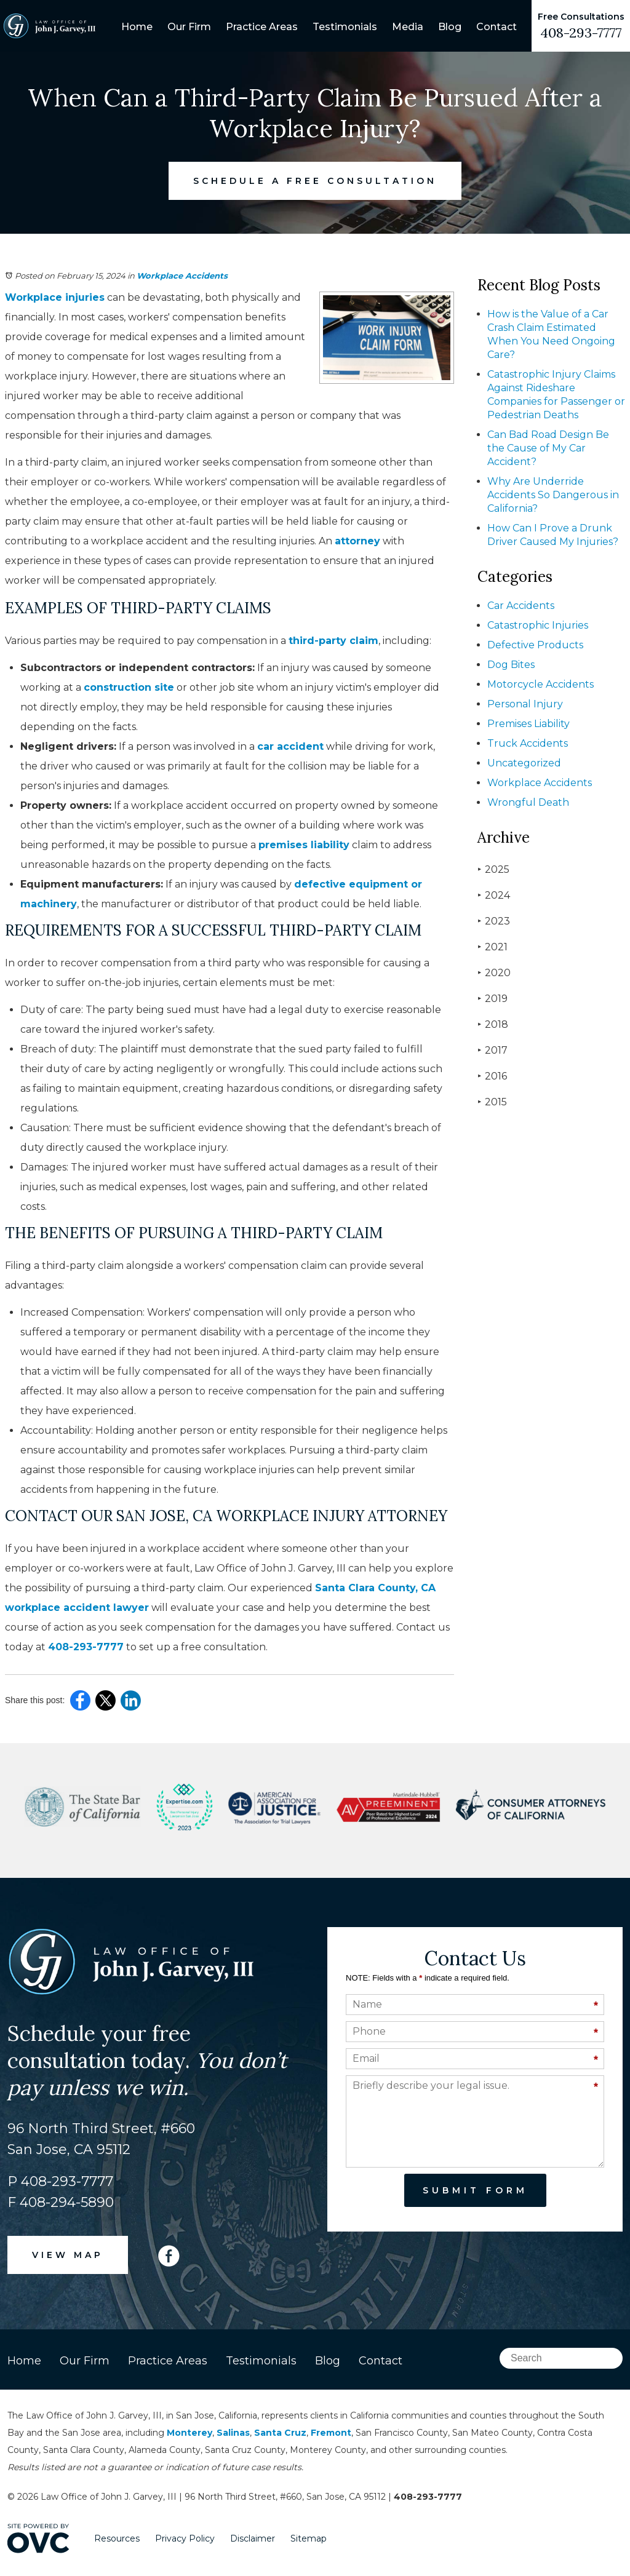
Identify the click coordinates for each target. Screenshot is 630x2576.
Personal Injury (525, 704)
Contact (496, 27)
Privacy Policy (185, 2538)
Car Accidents (520, 605)
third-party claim (333, 640)
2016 (492, 1076)
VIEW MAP (67, 2254)
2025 (493, 869)
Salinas (233, 2432)
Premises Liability (528, 723)
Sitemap (308, 2538)
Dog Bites (511, 664)
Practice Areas (262, 27)
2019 (492, 998)
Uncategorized (524, 763)
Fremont (331, 2432)
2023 (493, 921)
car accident (290, 746)
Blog (449, 27)
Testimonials (345, 27)
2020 (494, 972)
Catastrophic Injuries (537, 625)
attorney (357, 541)
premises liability (303, 845)
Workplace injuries (55, 297)
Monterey (189, 2432)
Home (137, 27)
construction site (129, 687)
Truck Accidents (527, 743)
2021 (492, 946)
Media (407, 27)
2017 (492, 1050)
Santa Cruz (280, 2432)
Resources (117, 2538)
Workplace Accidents (182, 275)
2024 (493, 895)
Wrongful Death (528, 802)
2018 (492, 1024)
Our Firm (189, 27)
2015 (492, 1101)
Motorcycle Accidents (540, 684)
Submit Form (475, 2190)
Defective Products (535, 645)
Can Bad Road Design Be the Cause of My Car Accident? (548, 448)
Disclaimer (252, 2538)
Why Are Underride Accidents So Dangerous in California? (553, 494)
